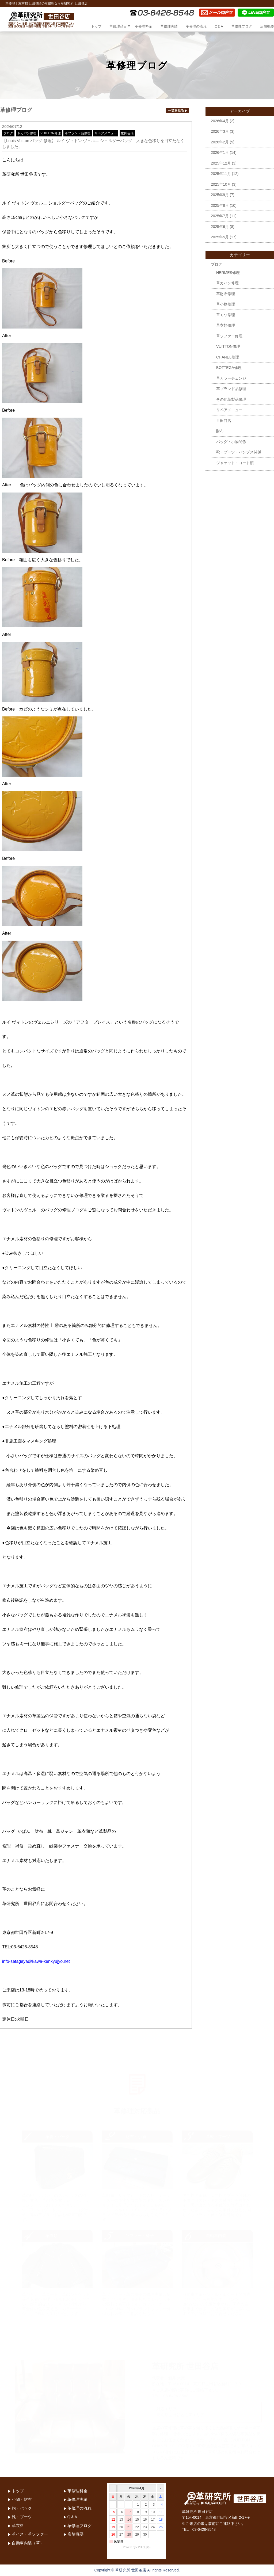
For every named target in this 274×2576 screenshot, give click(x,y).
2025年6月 (220, 226)
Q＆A (219, 26)
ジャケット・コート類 (235, 463)
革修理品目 (118, 26)
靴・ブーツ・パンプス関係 (238, 452)
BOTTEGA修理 (229, 367)
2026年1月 (220, 152)
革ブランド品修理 (77, 133)
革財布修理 (225, 294)
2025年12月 (221, 163)
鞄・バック (22, 2508)
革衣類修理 (225, 325)
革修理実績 (169, 26)
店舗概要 (267, 26)
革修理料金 (143, 26)
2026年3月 (220, 131)
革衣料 (18, 2525)
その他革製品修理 (231, 399)
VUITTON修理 (50, 133)
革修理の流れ (196, 26)
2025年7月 (220, 216)
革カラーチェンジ (231, 378)
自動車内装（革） (28, 2543)
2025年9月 (220, 195)
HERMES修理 (228, 272)
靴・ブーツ (22, 2516)
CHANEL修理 (227, 357)
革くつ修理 (225, 315)
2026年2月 (220, 142)
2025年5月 (220, 237)
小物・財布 (22, 2499)
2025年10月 (221, 184)
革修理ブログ (241, 26)
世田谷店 (127, 133)
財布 (220, 431)
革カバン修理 (26, 133)
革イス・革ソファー (30, 2534)
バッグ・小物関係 (231, 442)
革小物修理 (225, 304)
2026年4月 (220, 121)
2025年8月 (220, 205)
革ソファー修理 (229, 336)
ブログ (8, 133)
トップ (96, 26)
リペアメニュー (105, 133)
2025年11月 (221, 173)
